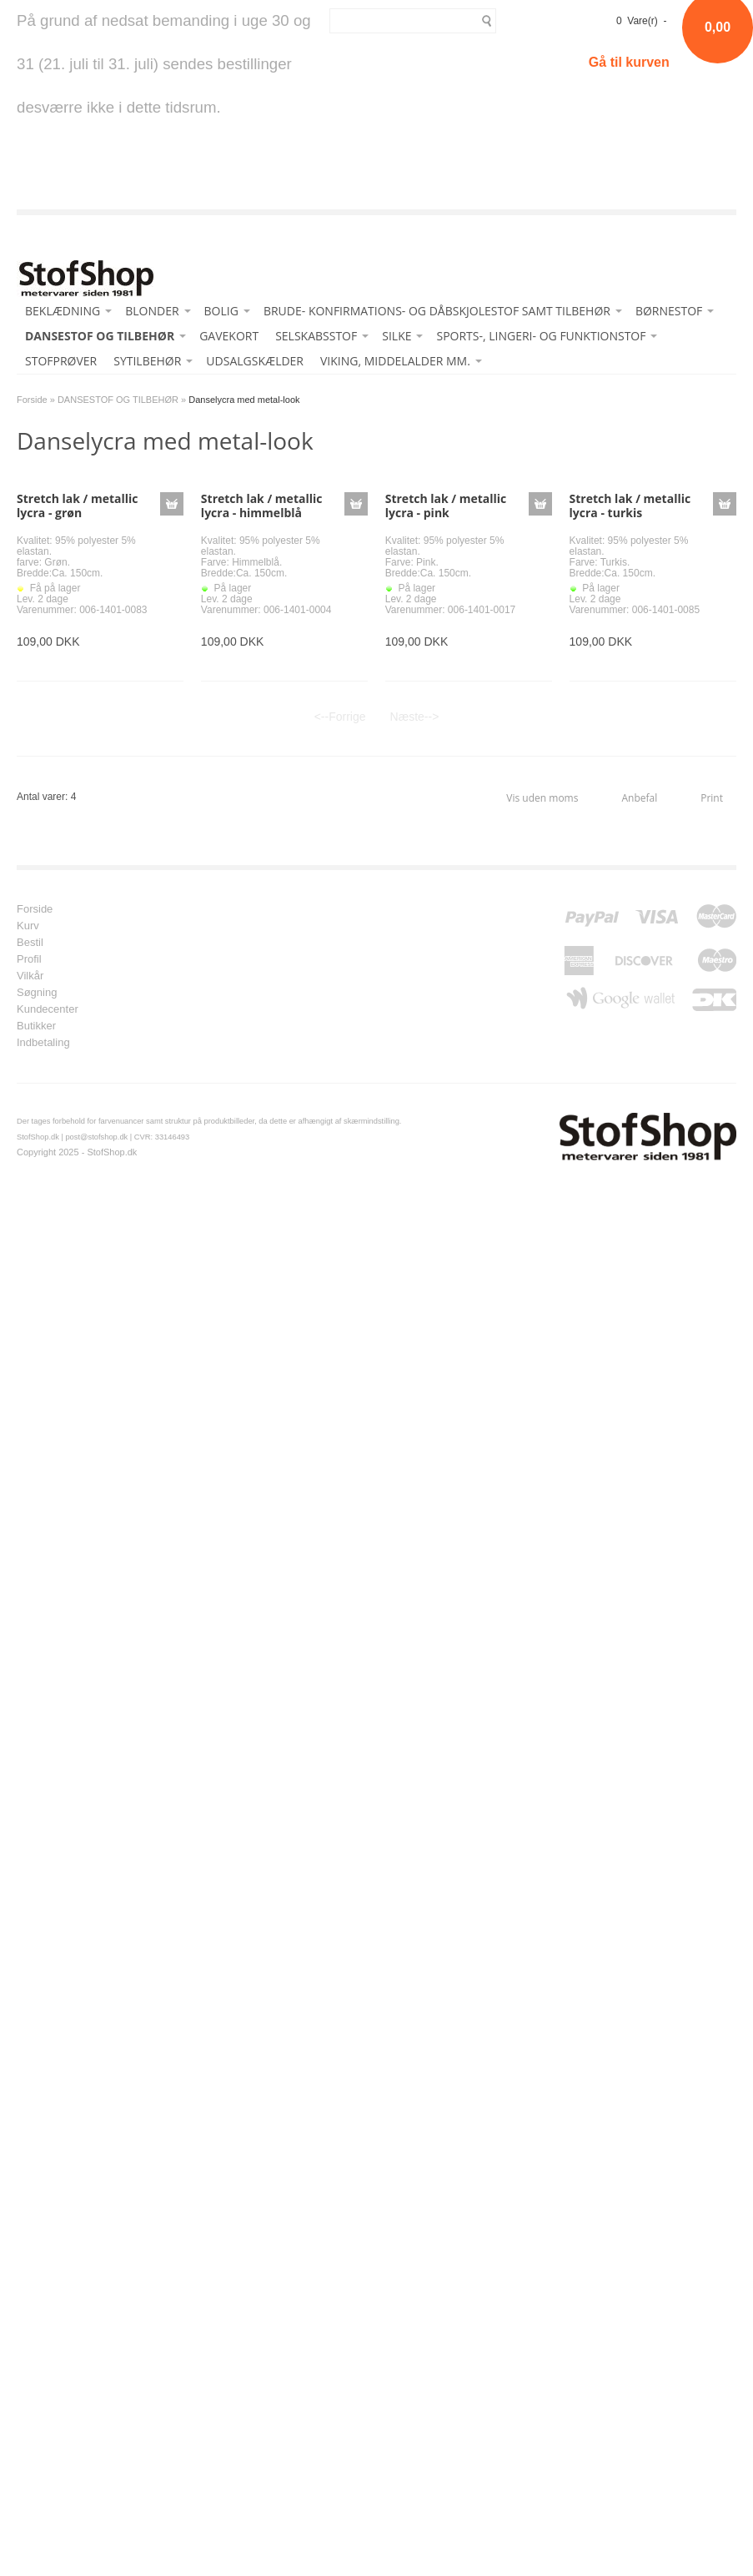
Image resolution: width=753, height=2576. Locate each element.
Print (711, 798)
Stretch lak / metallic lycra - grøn (77, 506)
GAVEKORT (229, 336)
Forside (32, 400)
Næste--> (414, 716)
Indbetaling (43, 1043)
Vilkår (30, 976)
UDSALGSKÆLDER (255, 361)
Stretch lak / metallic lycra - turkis (630, 506)
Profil (29, 959)
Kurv (28, 926)
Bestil (30, 942)
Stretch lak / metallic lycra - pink (446, 506)
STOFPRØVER (61, 361)
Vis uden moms (542, 798)
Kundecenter (47, 1009)
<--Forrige (340, 716)
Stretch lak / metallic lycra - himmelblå (262, 506)
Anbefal (639, 798)
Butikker (36, 1026)
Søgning (37, 993)
